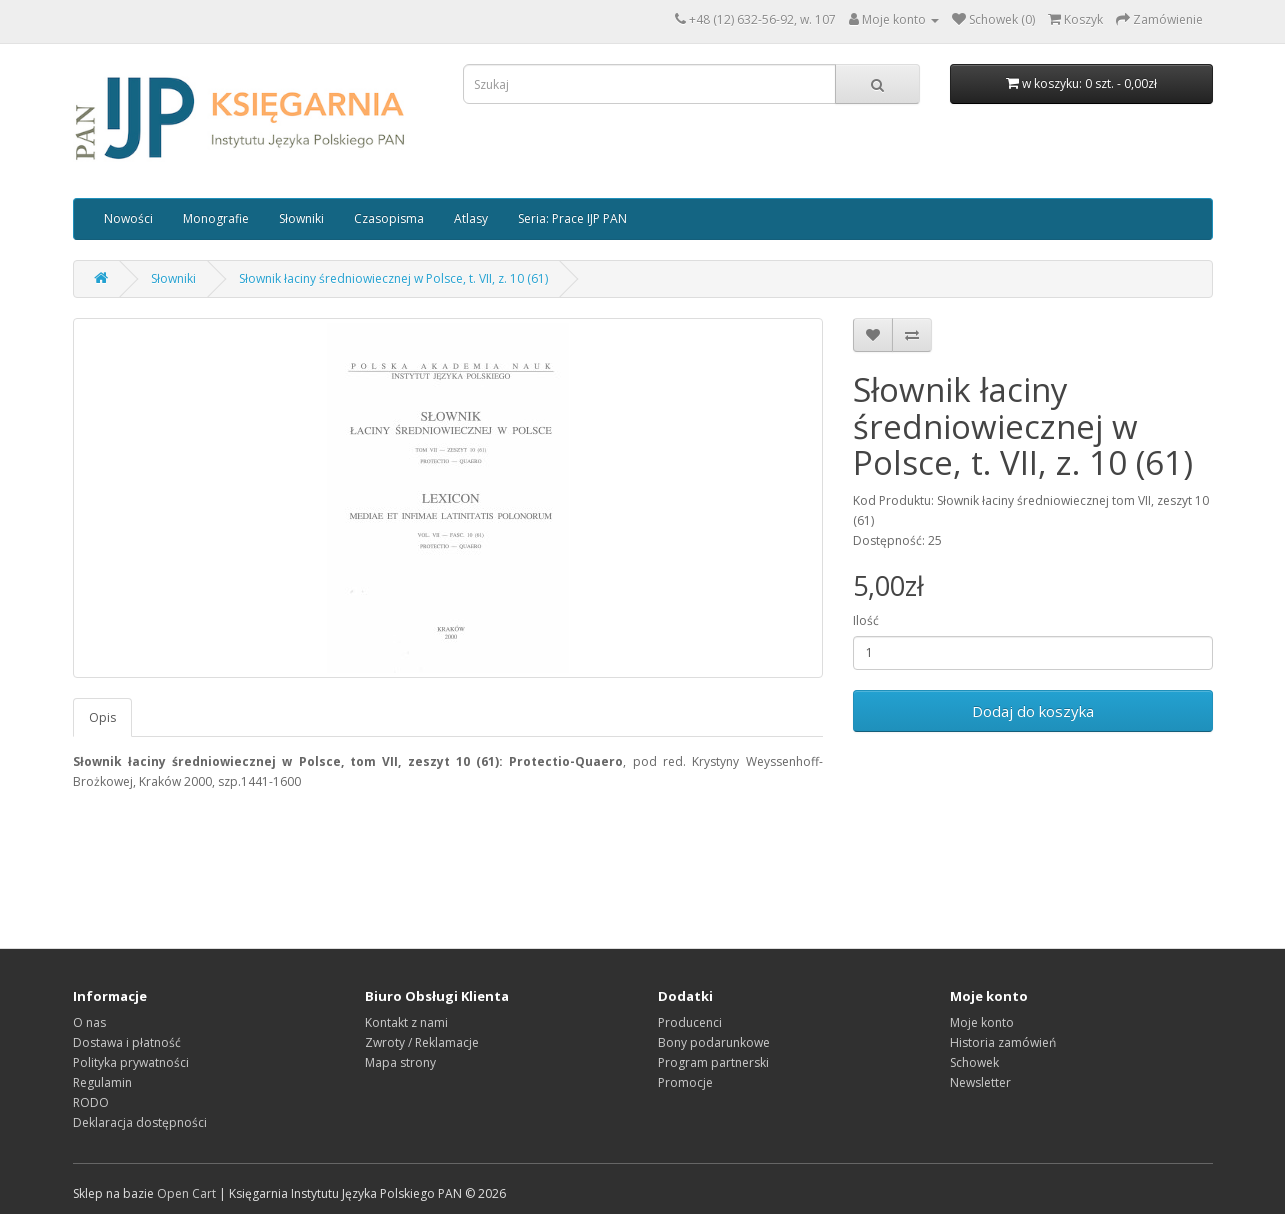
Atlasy (471, 218)
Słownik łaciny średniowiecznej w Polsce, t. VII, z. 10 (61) (393, 278)
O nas (89, 1022)
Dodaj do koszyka (1033, 711)
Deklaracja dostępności (140, 1122)
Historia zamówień (1003, 1042)
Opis (102, 717)
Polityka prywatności (131, 1062)
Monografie (216, 218)
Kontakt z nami (406, 1022)
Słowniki (301, 218)
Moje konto (982, 1022)
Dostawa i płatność (127, 1042)
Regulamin (102, 1082)
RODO (91, 1102)
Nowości (128, 218)
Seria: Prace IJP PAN (572, 218)
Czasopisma (389, 218)
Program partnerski (713, 1062)
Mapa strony (400, 1062)
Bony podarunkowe (714, 1042)
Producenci (690, 1022)
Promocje (685, 1082)
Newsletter (980, 1082)
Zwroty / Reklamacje (422, 1042)
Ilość (866, 620)
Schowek (974, 1062)
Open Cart (186, 1193)
